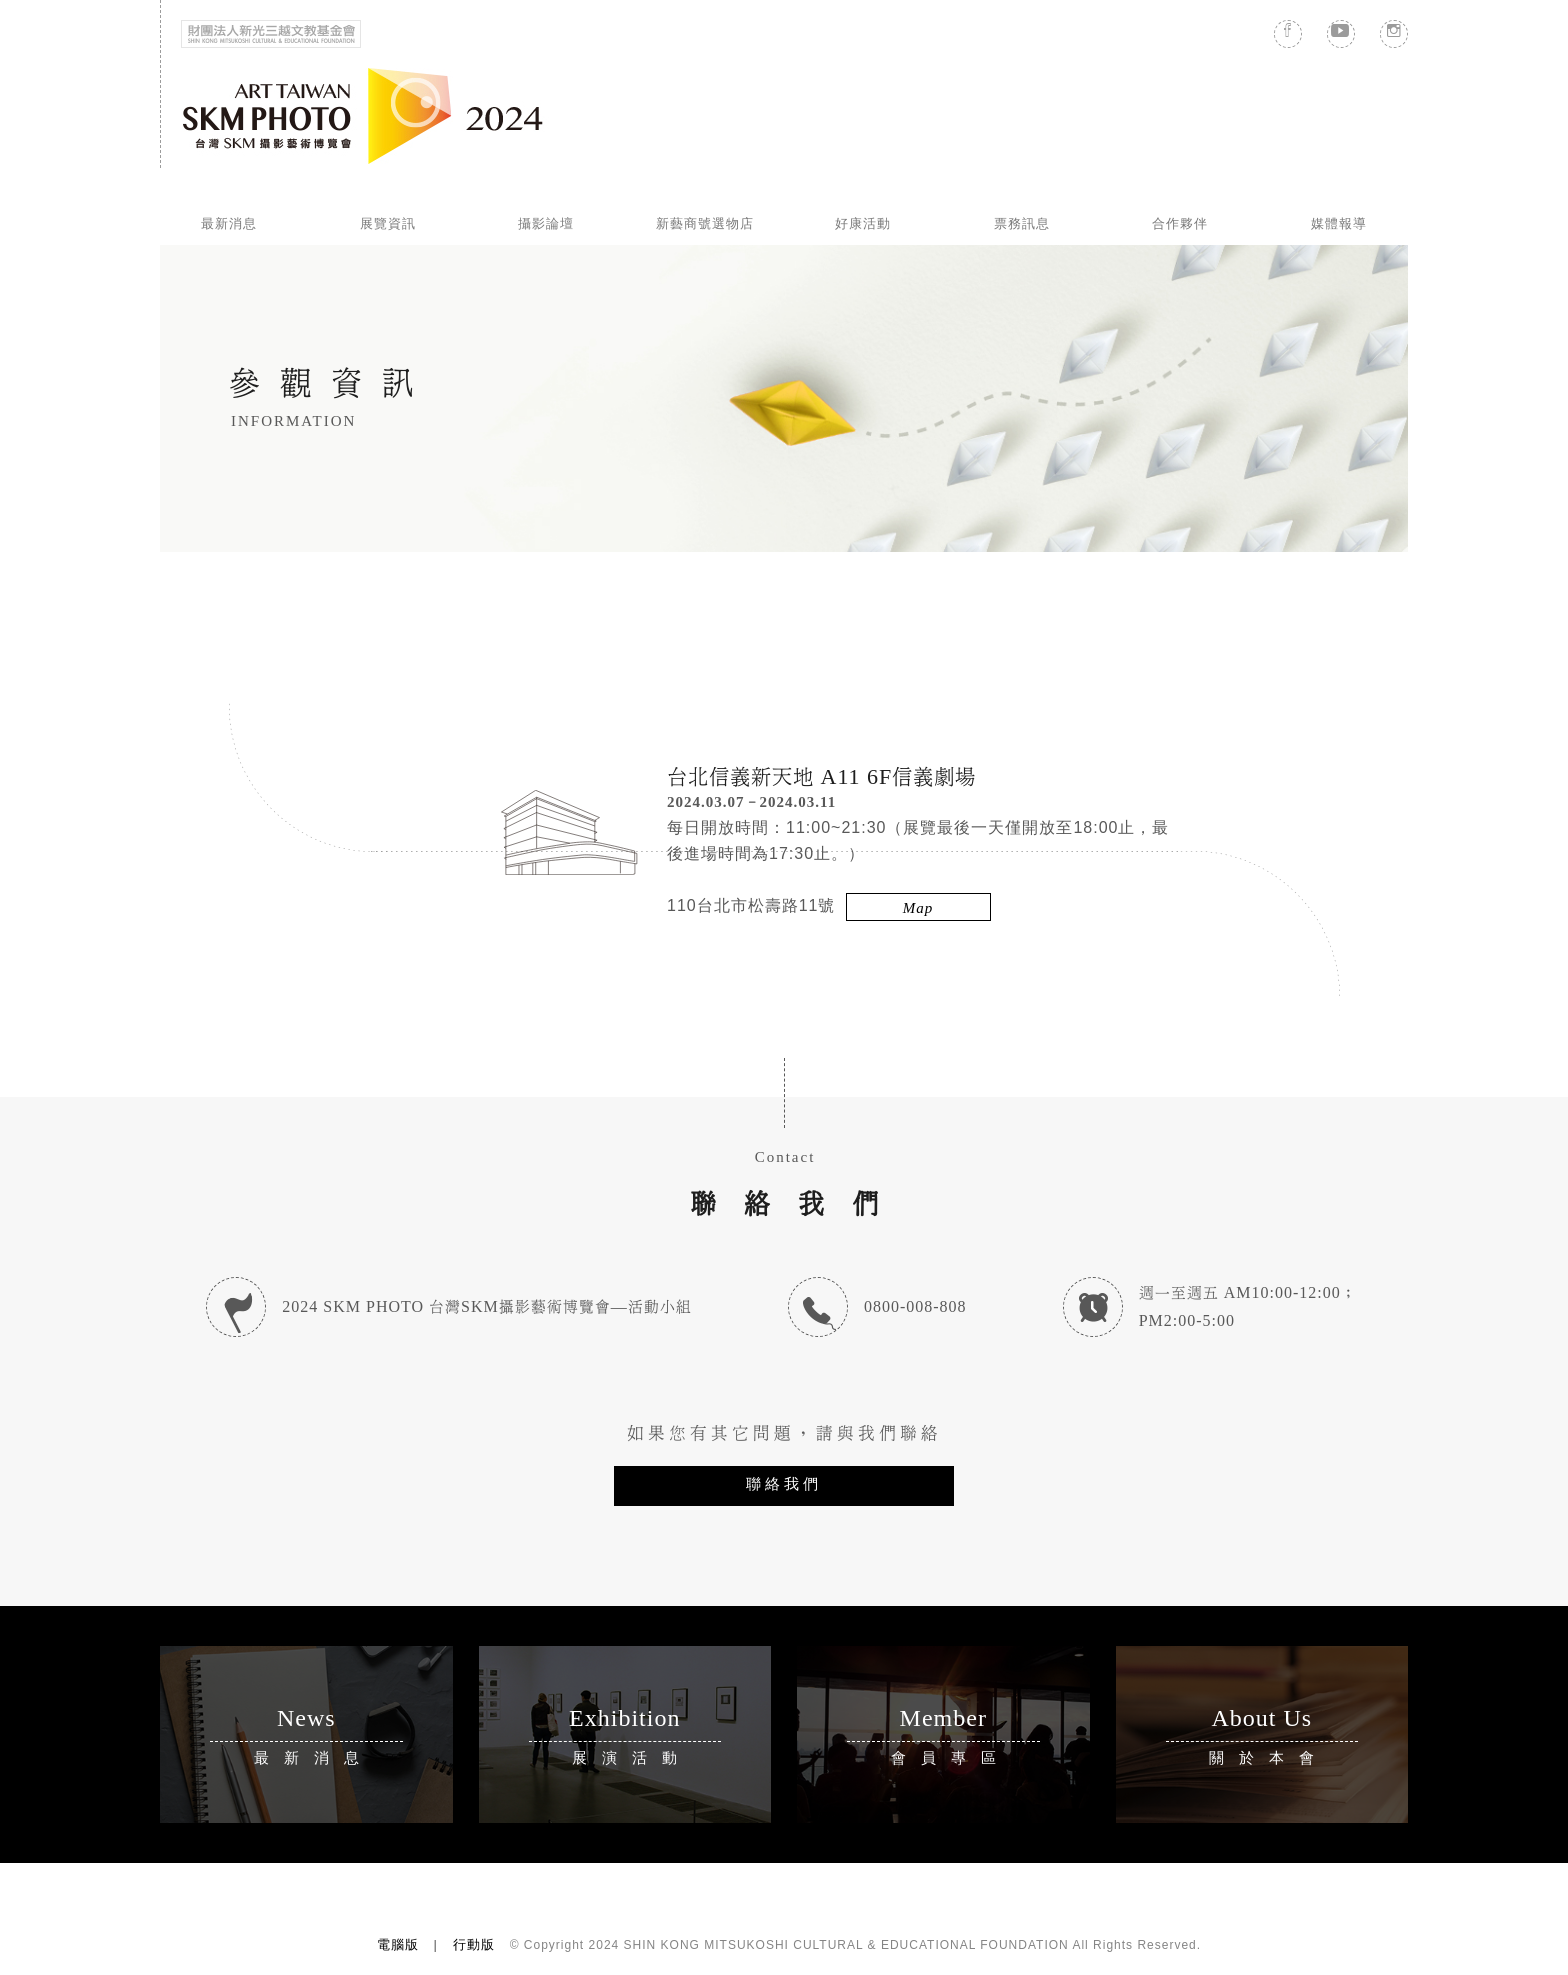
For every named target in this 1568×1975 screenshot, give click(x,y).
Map (918, 908)
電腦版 (398, 1944)
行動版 (474, 1944)
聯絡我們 (784, 1483)
